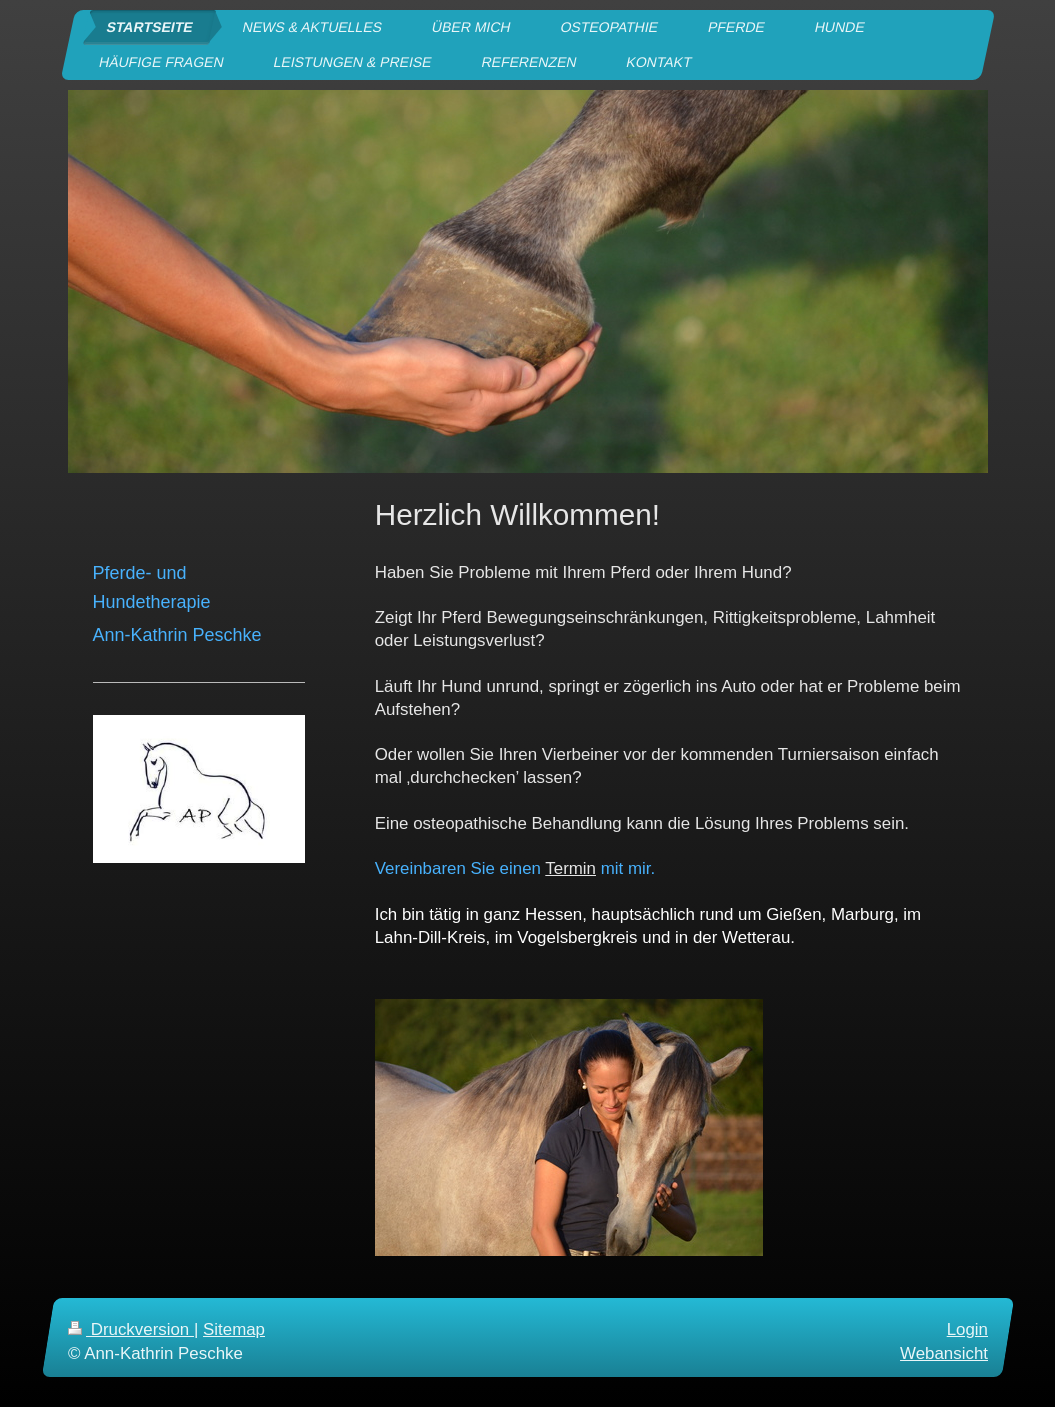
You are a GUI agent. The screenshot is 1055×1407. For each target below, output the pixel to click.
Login (966, 1329)
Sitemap (234, 1329)
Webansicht (944, 1353)
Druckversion (131, 1329)
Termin (570, 868)
